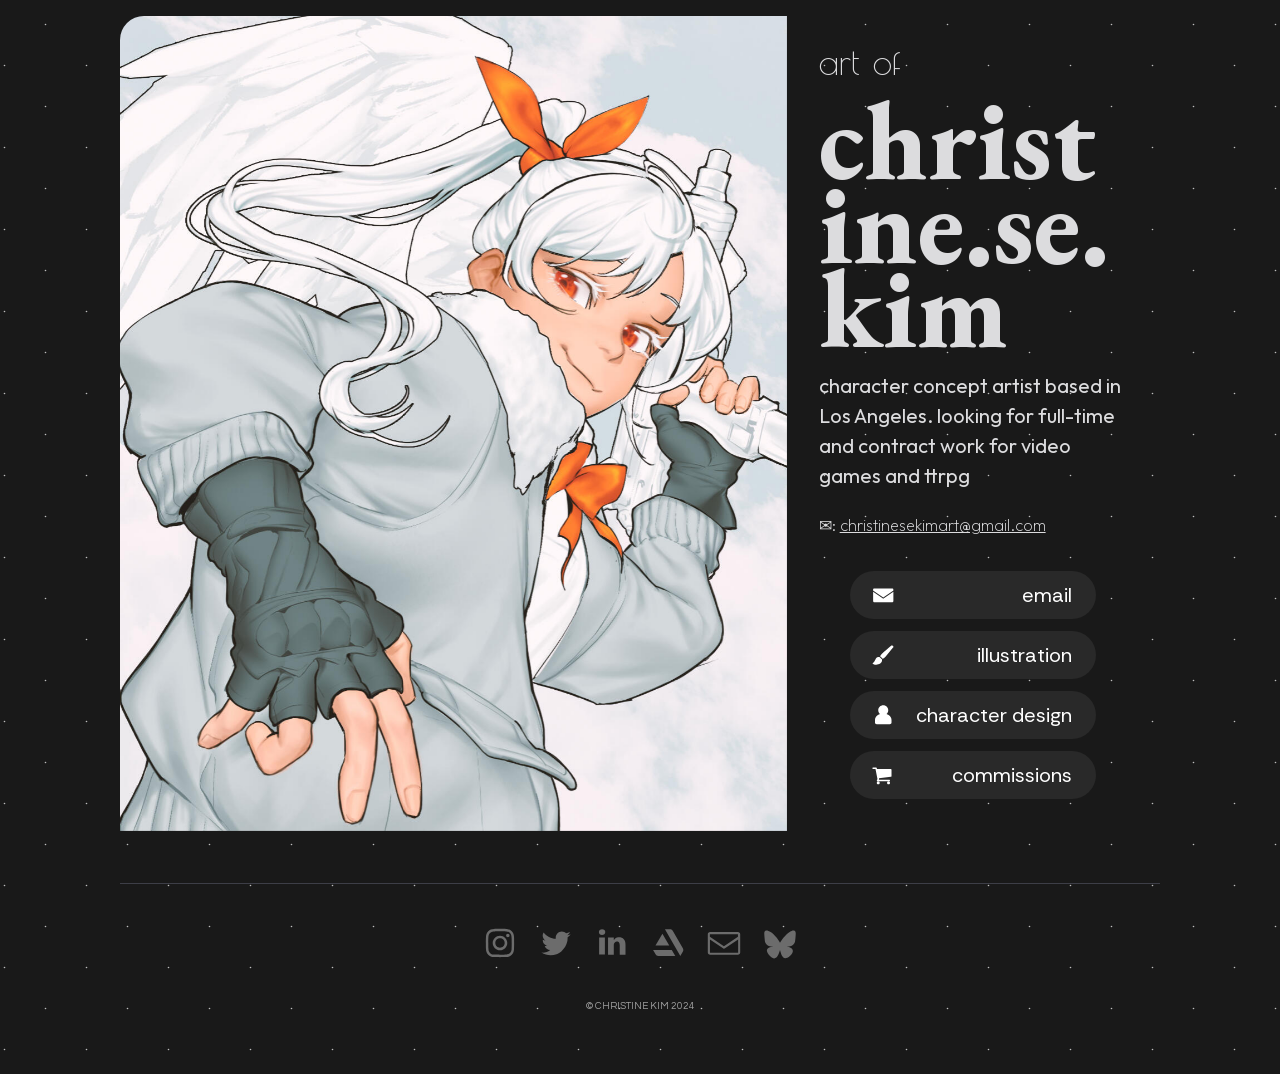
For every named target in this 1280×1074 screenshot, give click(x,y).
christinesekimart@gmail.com (943, 525)
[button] (973, 595)
